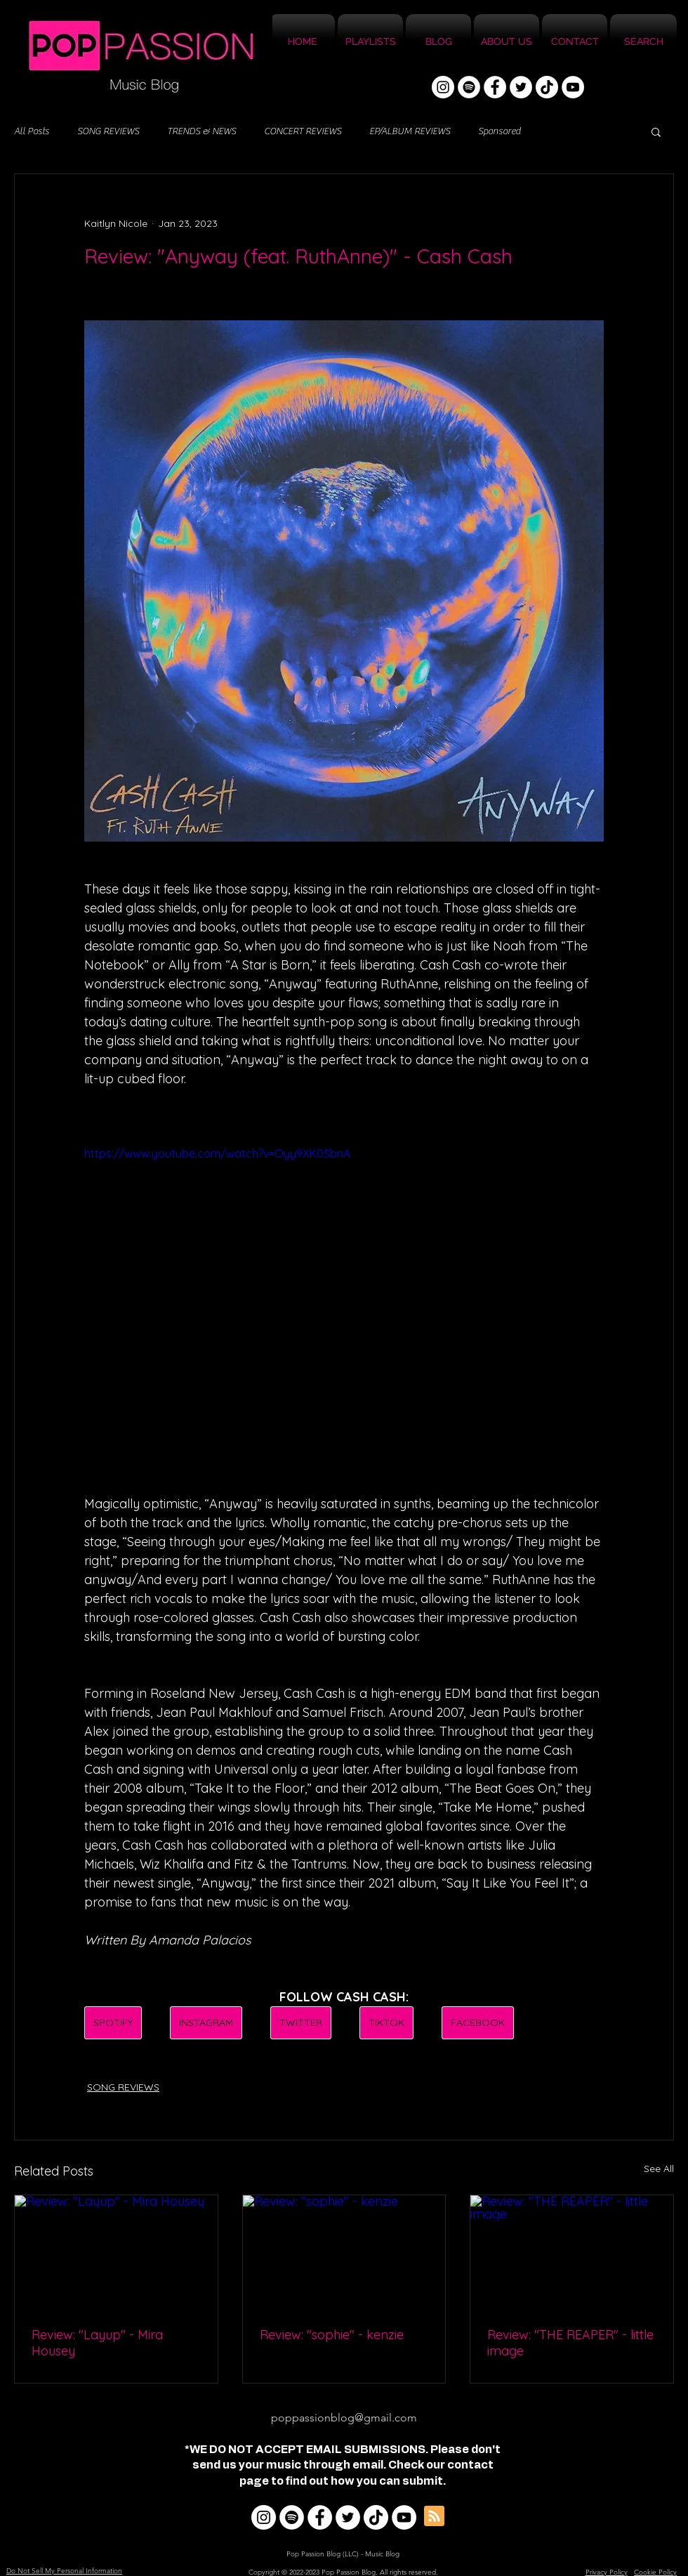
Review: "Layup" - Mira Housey (97, 2343)
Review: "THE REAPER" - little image (570, 2343)
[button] (656, 131)
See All (659, 2168)
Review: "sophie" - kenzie (332, 2335)
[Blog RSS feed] (434, 2517)
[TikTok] (547, 87)
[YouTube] (573, 87)
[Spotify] (469, 87)
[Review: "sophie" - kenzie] (344, 2252)
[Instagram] (443, 87)
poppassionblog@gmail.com (344, 2417)
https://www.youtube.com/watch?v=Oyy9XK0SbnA (217, 1153)
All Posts (31, 131)
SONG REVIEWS (108, 131)
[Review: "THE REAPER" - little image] (571, 2252)
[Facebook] (495, 87)
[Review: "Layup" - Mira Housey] (116, 2252)
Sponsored (499, 131)
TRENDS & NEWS (201, 131)
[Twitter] (521, 87)
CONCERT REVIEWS (302, 131)
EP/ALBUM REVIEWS (409, 131)
